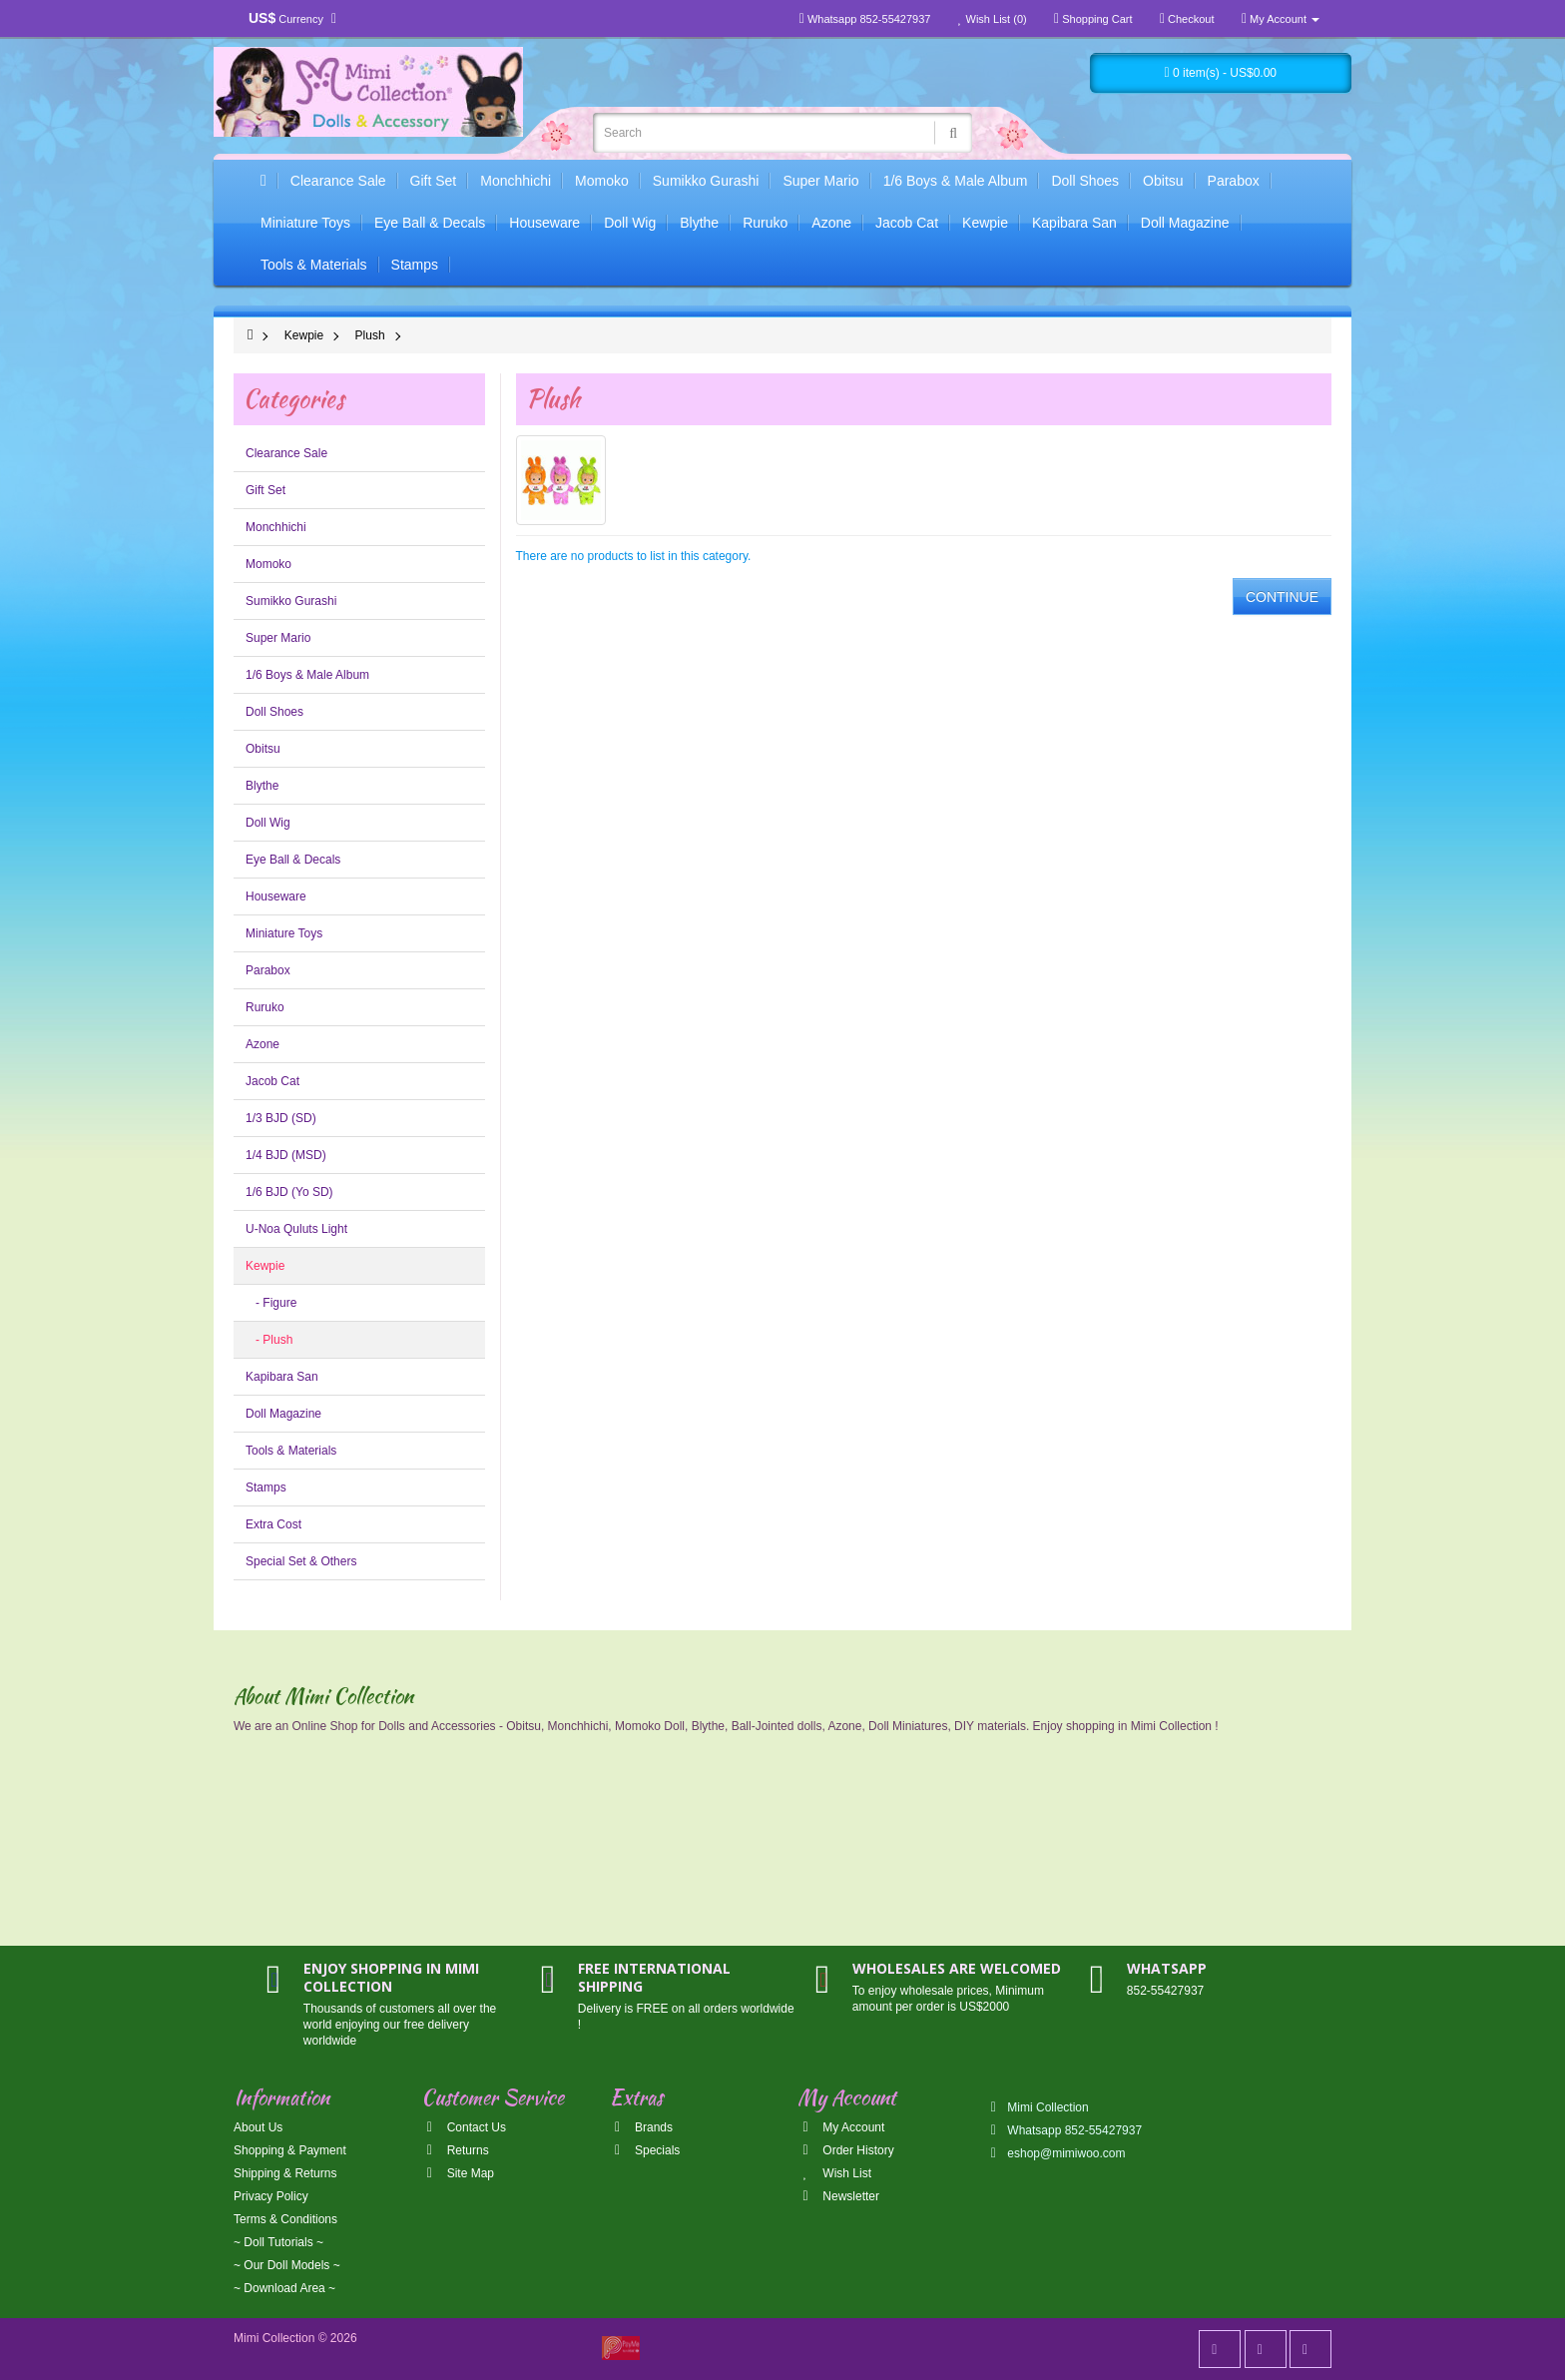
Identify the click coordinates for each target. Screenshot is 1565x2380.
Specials (645, 2150)
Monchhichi (515, 181)
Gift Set (433, 181)
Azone (831, 223)
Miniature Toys (305, 223)
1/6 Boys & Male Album (955, 181)
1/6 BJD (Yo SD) (289, 1192)
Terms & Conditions (285, 2219)
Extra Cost (273, 1524)
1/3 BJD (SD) (281, 1118)
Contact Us (463, 2127)
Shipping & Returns (285, 2173)
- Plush (269, 1340)
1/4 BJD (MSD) (286, 1155)
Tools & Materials (314, 265)
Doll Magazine (1185, 223)
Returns (454, 2150)
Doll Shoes (1085, 181)
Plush (370, 335)
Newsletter (838, 2196)
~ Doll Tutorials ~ (278, 2242)
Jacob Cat (906, 223)
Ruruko (765, 223)
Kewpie (985, 223)
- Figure (271, 1303)
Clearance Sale (338, 181)
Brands (641, 2127)
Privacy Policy (271, 2196)
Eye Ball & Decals (429, 223)
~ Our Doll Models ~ (287, 2265)
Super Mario (820, 181)
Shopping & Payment (290, 2150)
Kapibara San (1074, 223)
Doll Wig (630, 223)
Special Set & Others (301, 1561)
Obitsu (1163, 181)
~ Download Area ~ (284, 2288)
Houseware (544, 223)
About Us (258, 2127)
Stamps (414, 265)
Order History (845, 2150)
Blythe (699, 223)
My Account (840, 2127)
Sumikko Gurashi (706, 181)
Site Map (457, 2173)
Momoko (602, 181)
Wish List (834, 2173)
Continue (1282, 597)
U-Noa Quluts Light (296, 1229)
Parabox (1234, 181)
